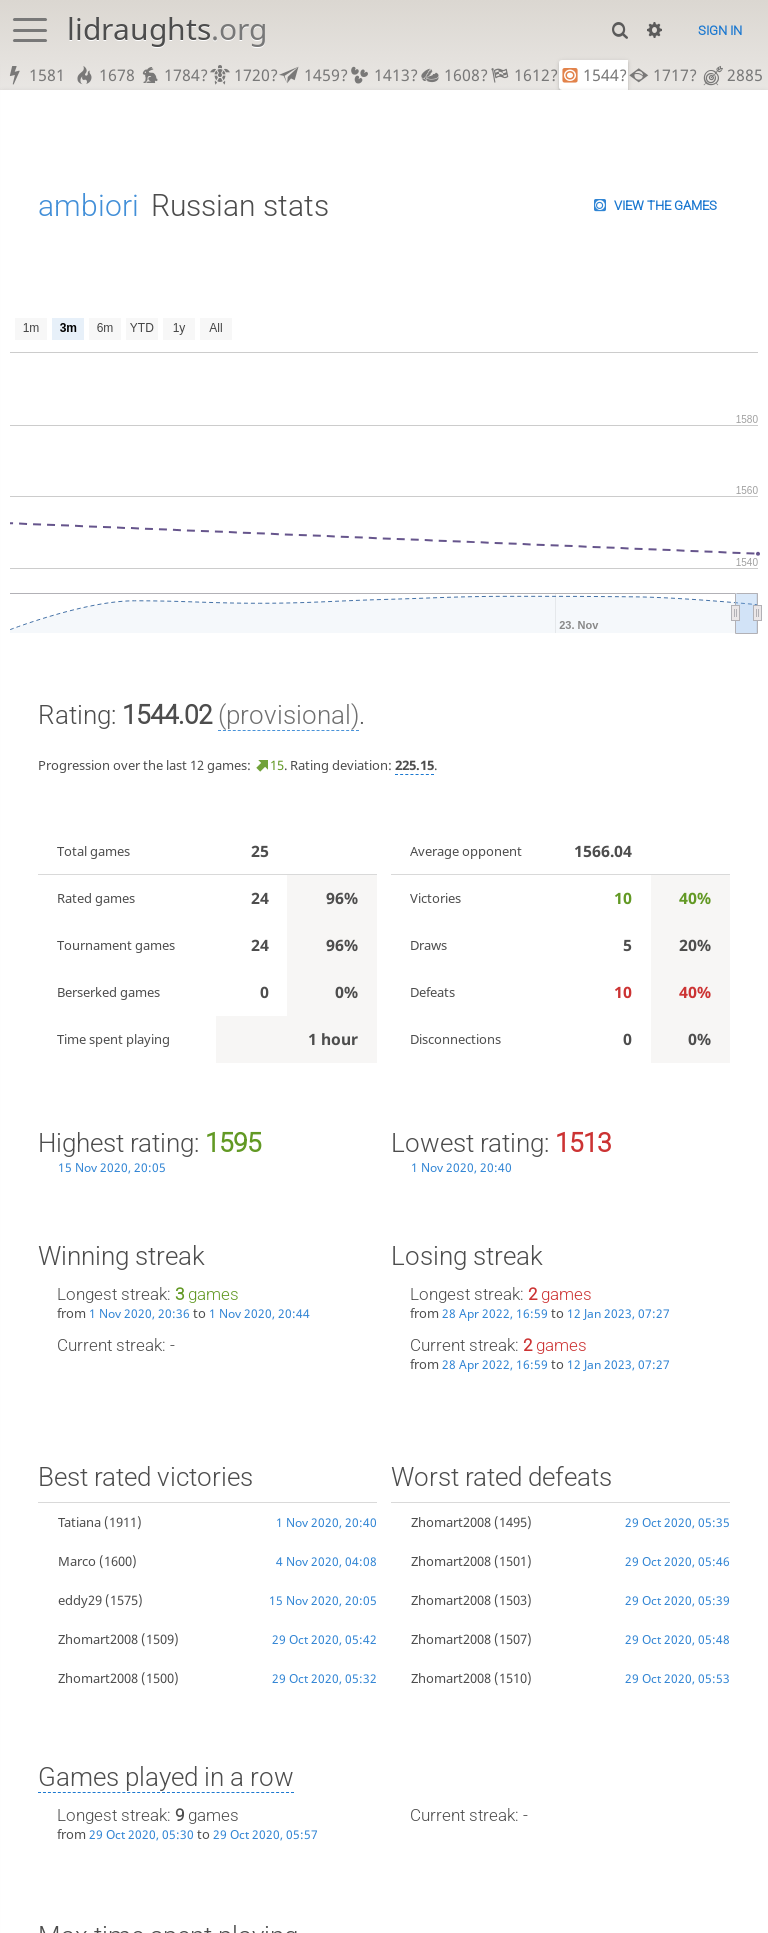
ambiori (88, 205)
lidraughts (167, 28)
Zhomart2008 (98, 1639)
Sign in (720, 30)
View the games (665, 205)
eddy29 (80, 1600)
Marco (77, 1561)
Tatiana (79, 1522)
